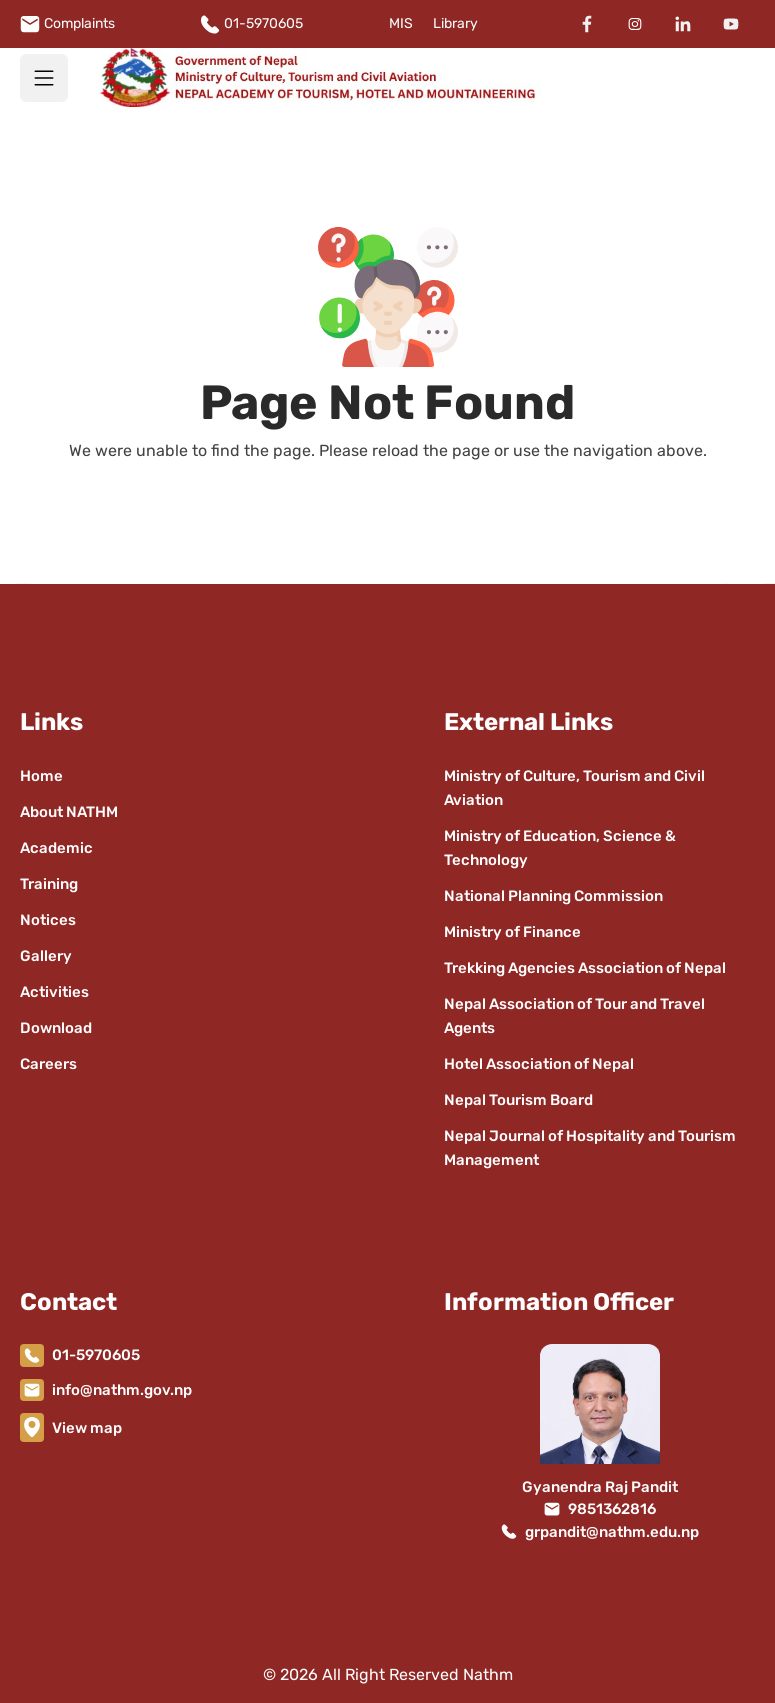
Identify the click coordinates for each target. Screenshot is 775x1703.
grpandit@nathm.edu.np (612, 1532)
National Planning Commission (553, 896)
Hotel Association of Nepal (539, 1064)
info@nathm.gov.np (122, 1390)
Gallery (46, 956)
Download (56, 1028)
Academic (56, 848)
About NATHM (69, 812)
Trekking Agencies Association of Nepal (585, 968)
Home (41, 776)
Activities (54, 992)
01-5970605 (263, 23)
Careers (48, 1064)
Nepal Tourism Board (518, 1100)
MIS (401, 23)
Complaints (79, 23)
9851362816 (612, 1509)
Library (455, 23)
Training (49, 884)
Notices (48, 920)
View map (87, 1428)
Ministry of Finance (512, 932)
